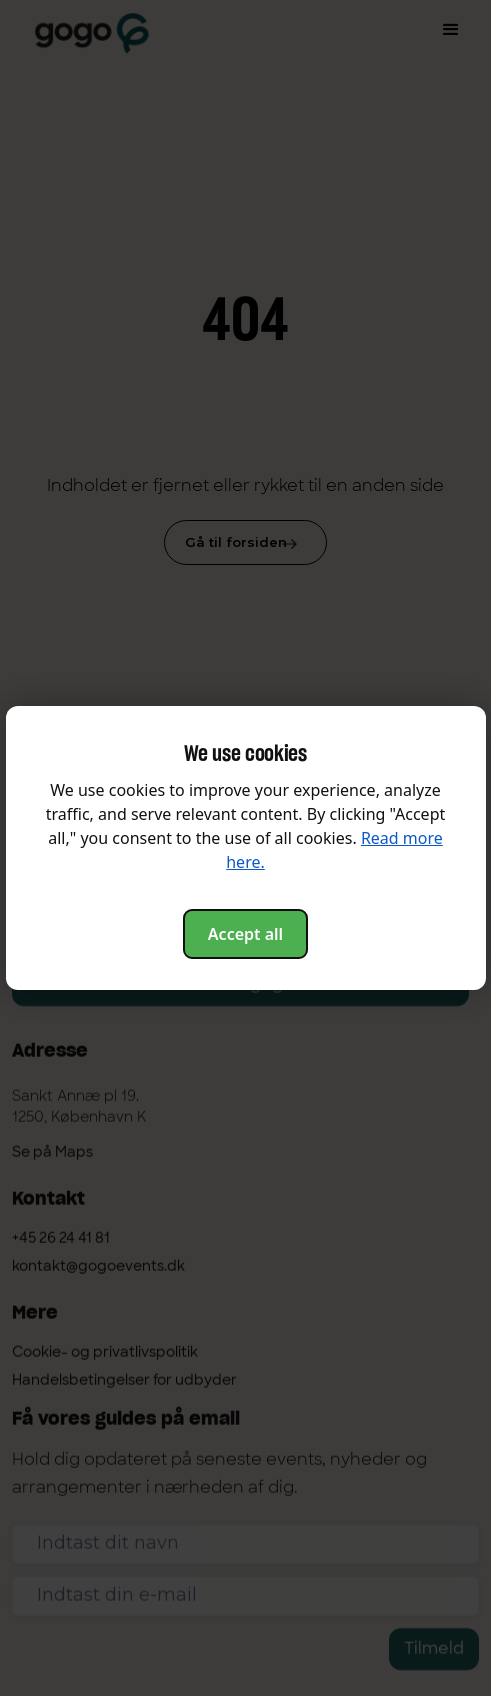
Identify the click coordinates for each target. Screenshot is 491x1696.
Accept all (245, 934)
